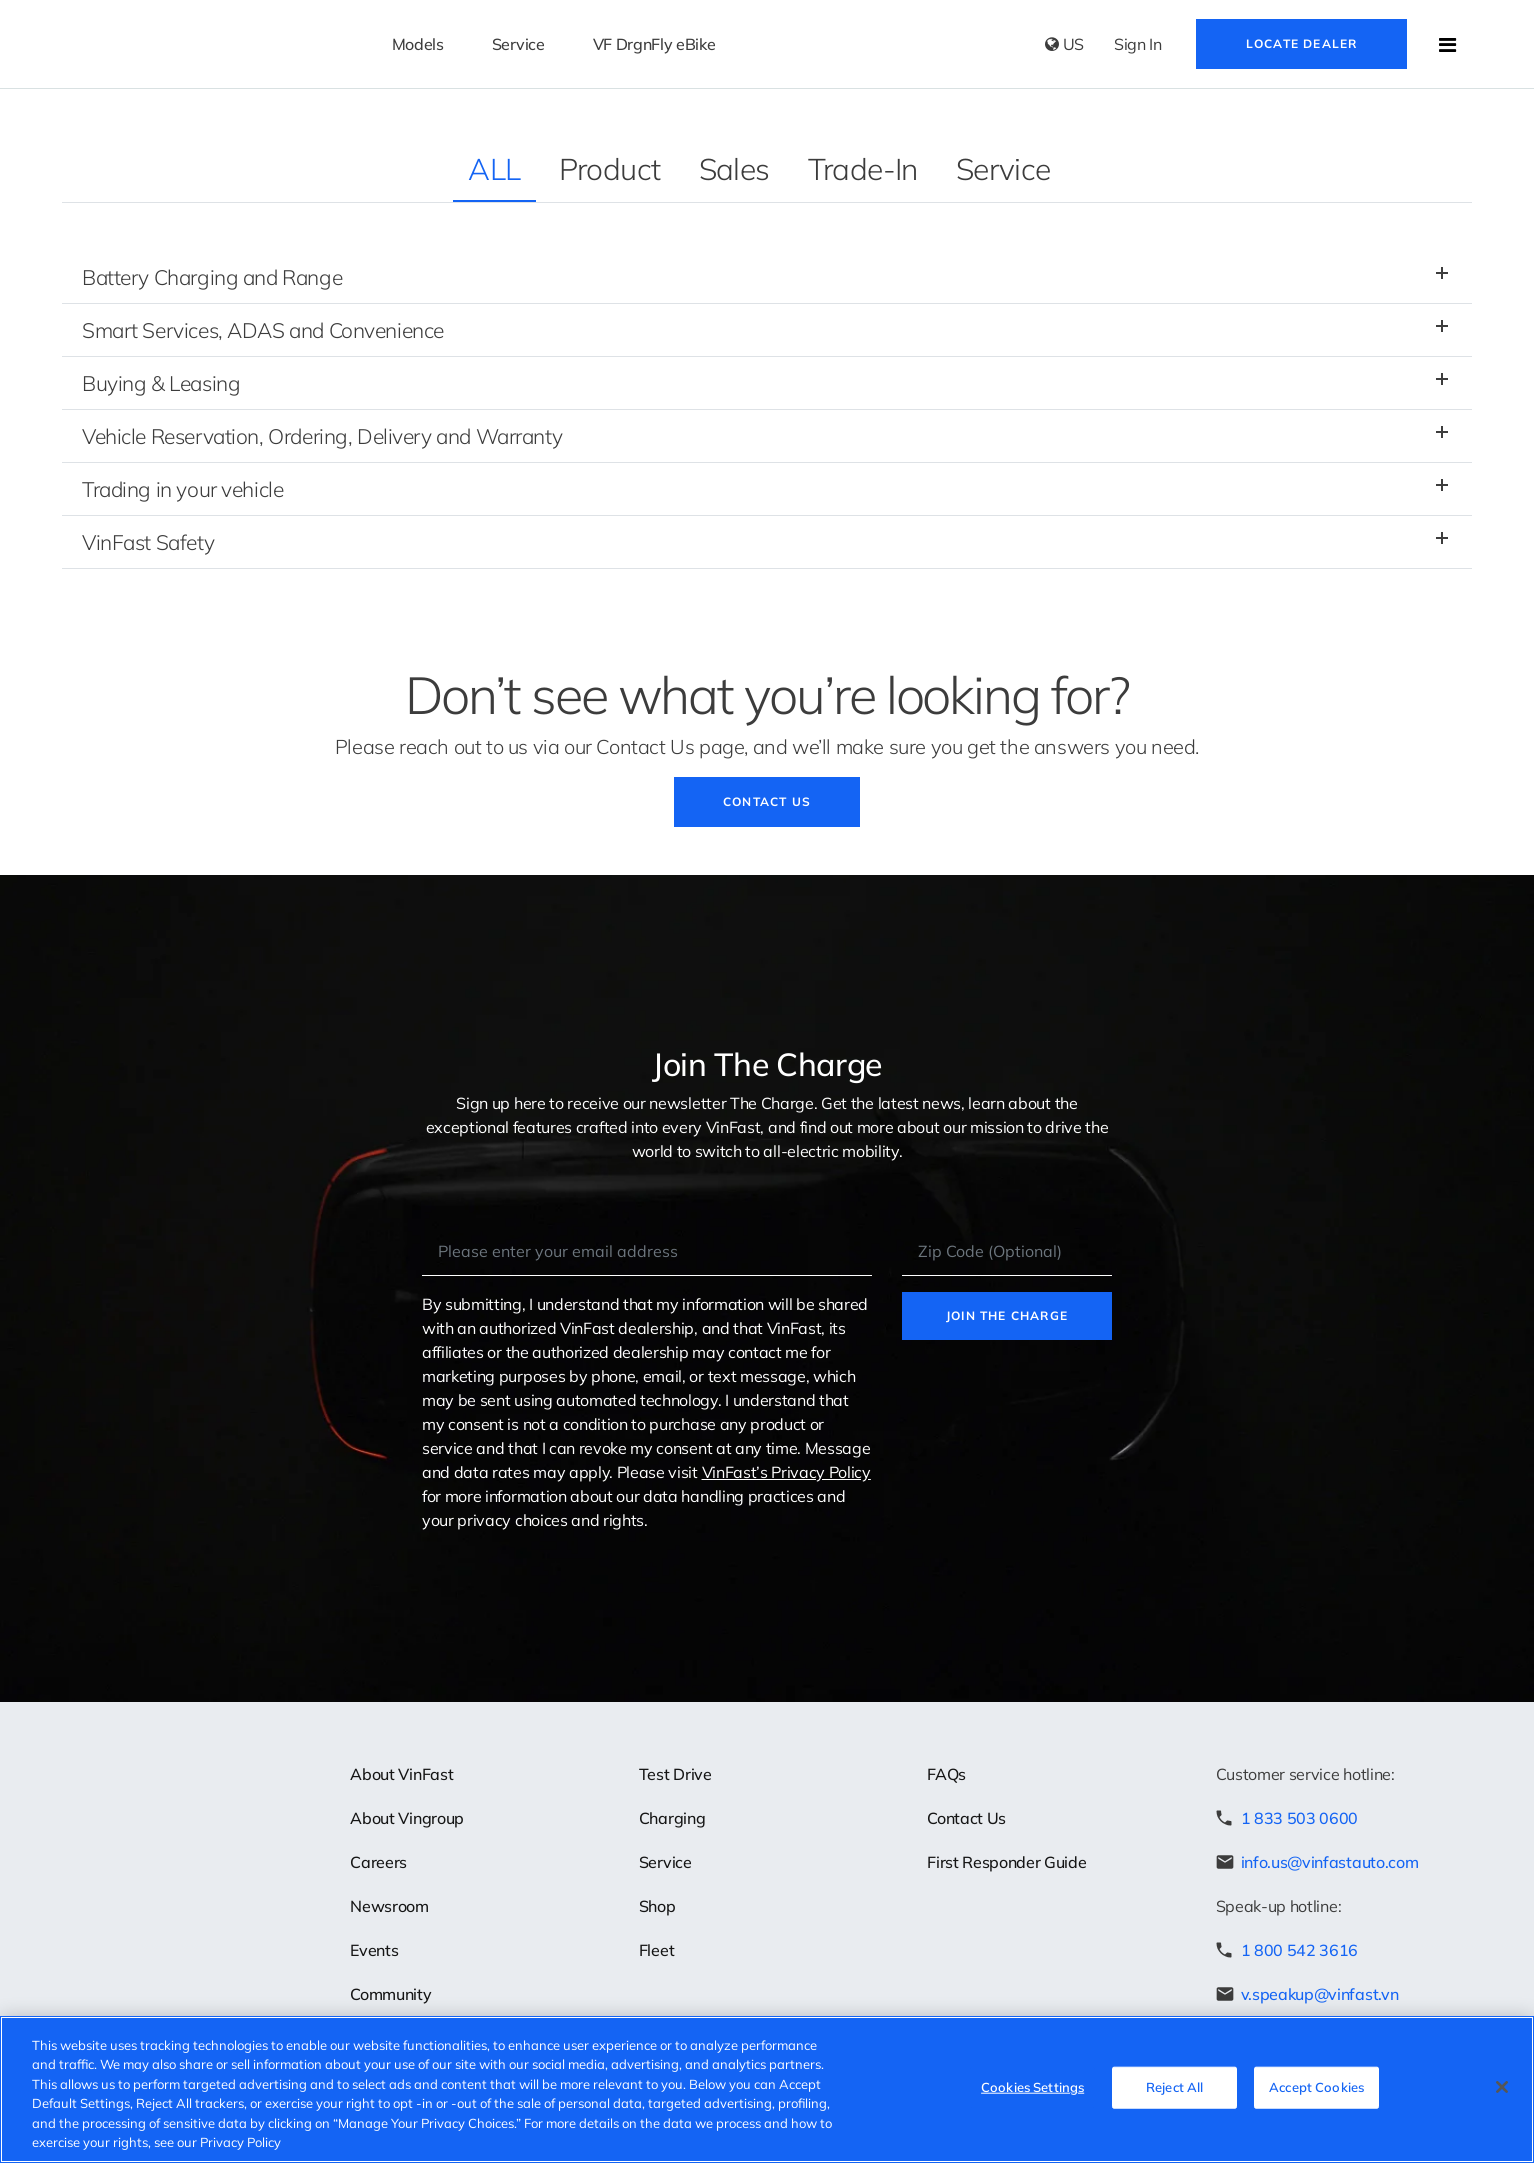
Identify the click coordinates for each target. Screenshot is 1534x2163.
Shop (657, 1906)
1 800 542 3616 (1300, 1950)
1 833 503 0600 (1300, 1818)
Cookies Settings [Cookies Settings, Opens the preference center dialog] (1032, 2087)
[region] (767, 2089)
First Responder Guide (1006, 1862)
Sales (734, 169)
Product (610, 169)
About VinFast (401, 1774)
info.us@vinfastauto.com (1330, 1862)
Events (374, 1950)
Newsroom (389, 1906)
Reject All (1174, 2087)
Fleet (656, 1950)
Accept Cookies (1316, 2087)
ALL (494, 169)
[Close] (1502, 2087)
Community (390, 1994)
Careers (378, 1862)
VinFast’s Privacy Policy (786, 1472)
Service (1003, 169)
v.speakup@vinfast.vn (1320, 1994)
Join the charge (1007, 1315)
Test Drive (675, 1774)
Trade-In (863, 169)
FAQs (946, 1774)
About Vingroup (407, 1818)
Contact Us (767, 801)
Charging (672, 1818)
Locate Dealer (1302, 43)
